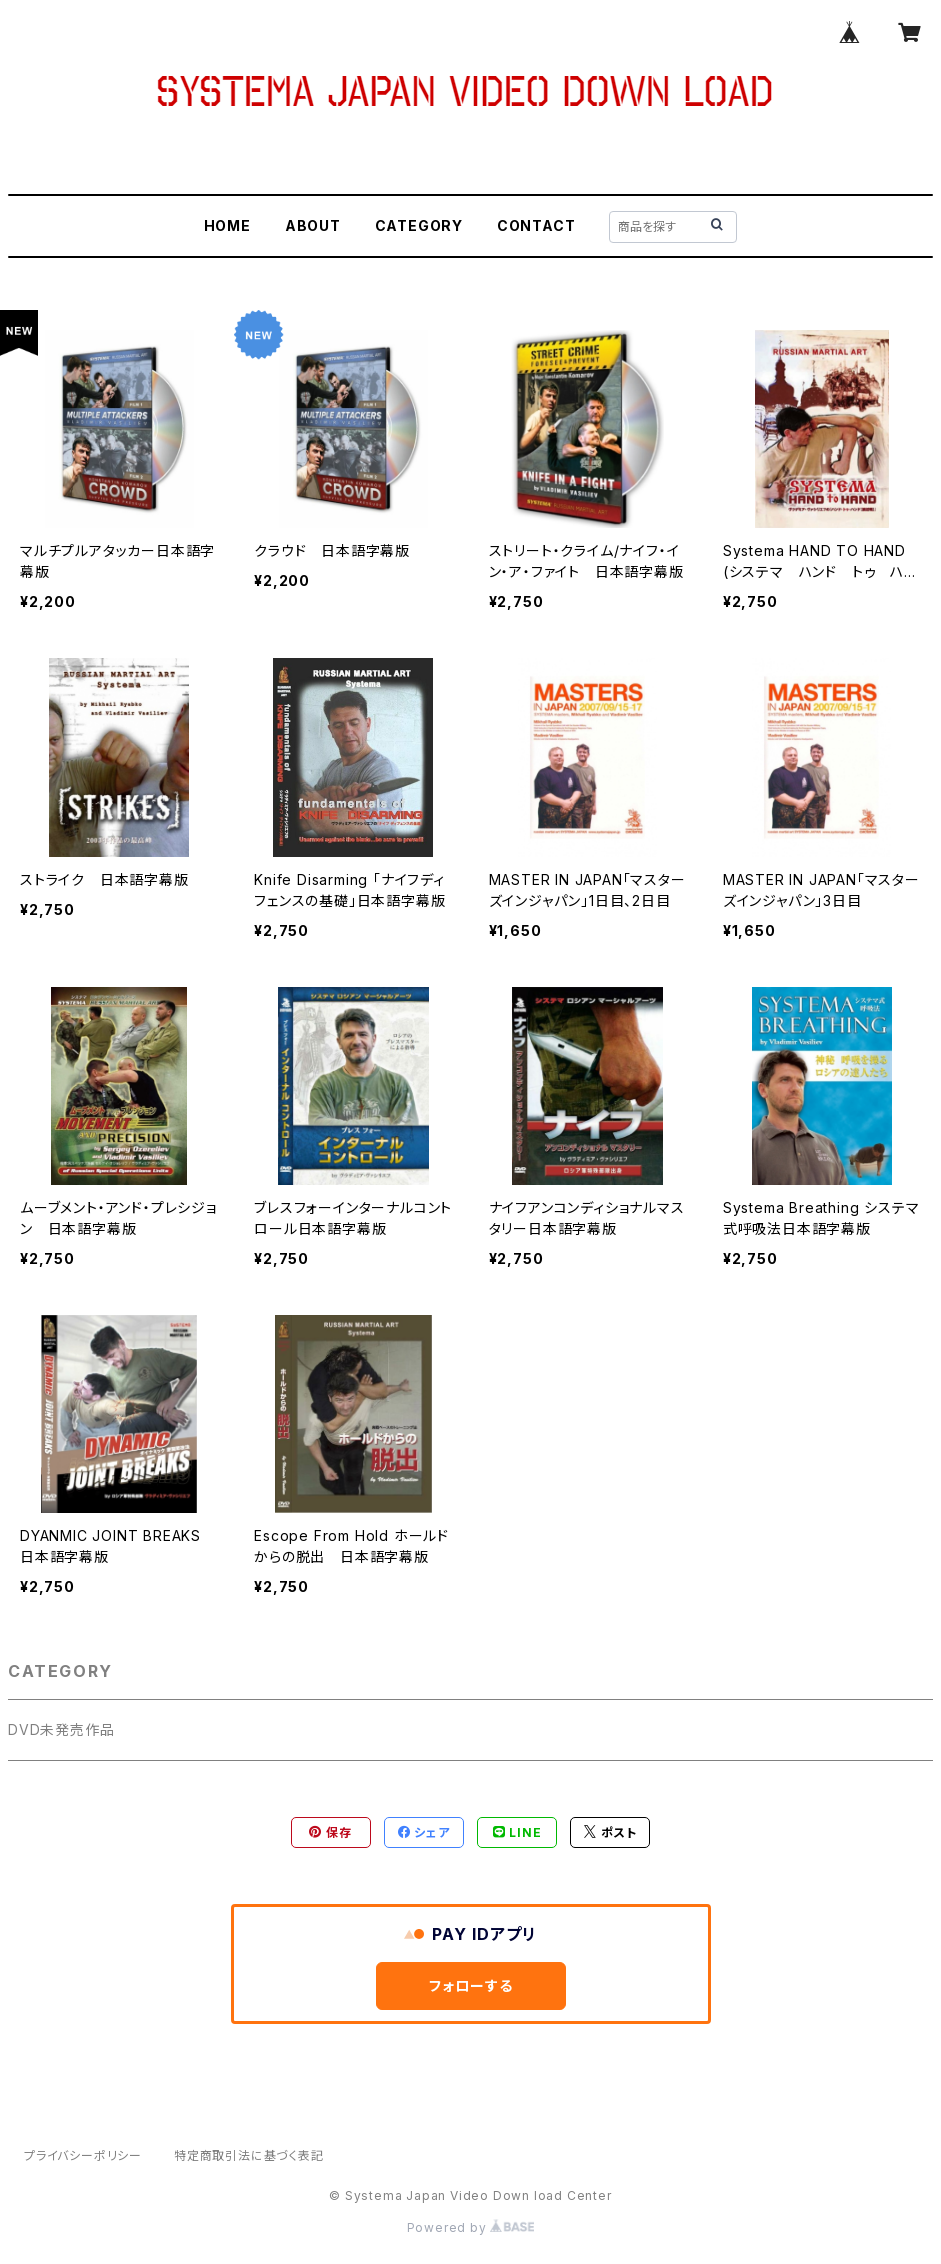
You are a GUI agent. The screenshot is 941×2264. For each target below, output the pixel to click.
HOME (227, 225)
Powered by (471, 2227)
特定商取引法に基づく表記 (249, 2155)
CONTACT (536, 225)
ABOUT (313, 225)
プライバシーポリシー (83, 2155)
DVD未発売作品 (61, 1729)
